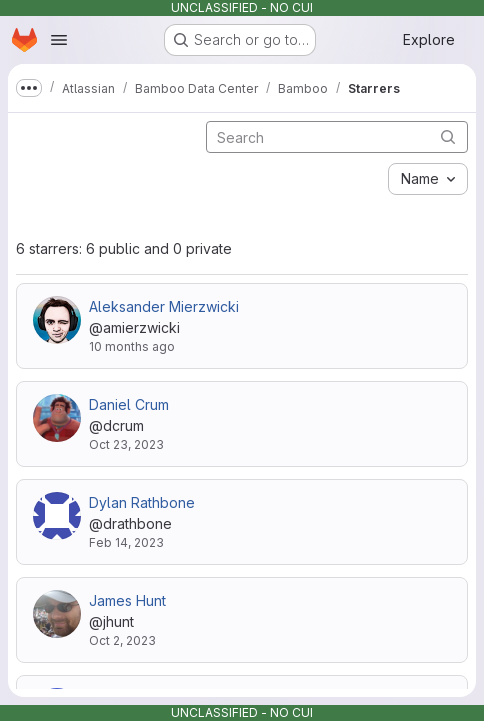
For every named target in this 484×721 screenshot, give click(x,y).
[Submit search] (448, 136)
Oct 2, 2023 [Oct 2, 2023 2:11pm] (122, 640)
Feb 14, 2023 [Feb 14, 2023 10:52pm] (126, 542)
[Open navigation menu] (59, 40)
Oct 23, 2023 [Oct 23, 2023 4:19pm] (126, 444)
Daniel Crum (129, 404)
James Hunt (127, 600)
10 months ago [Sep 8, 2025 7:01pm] (132, 346)
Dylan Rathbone (142, 502)
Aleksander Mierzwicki (164, 306)
